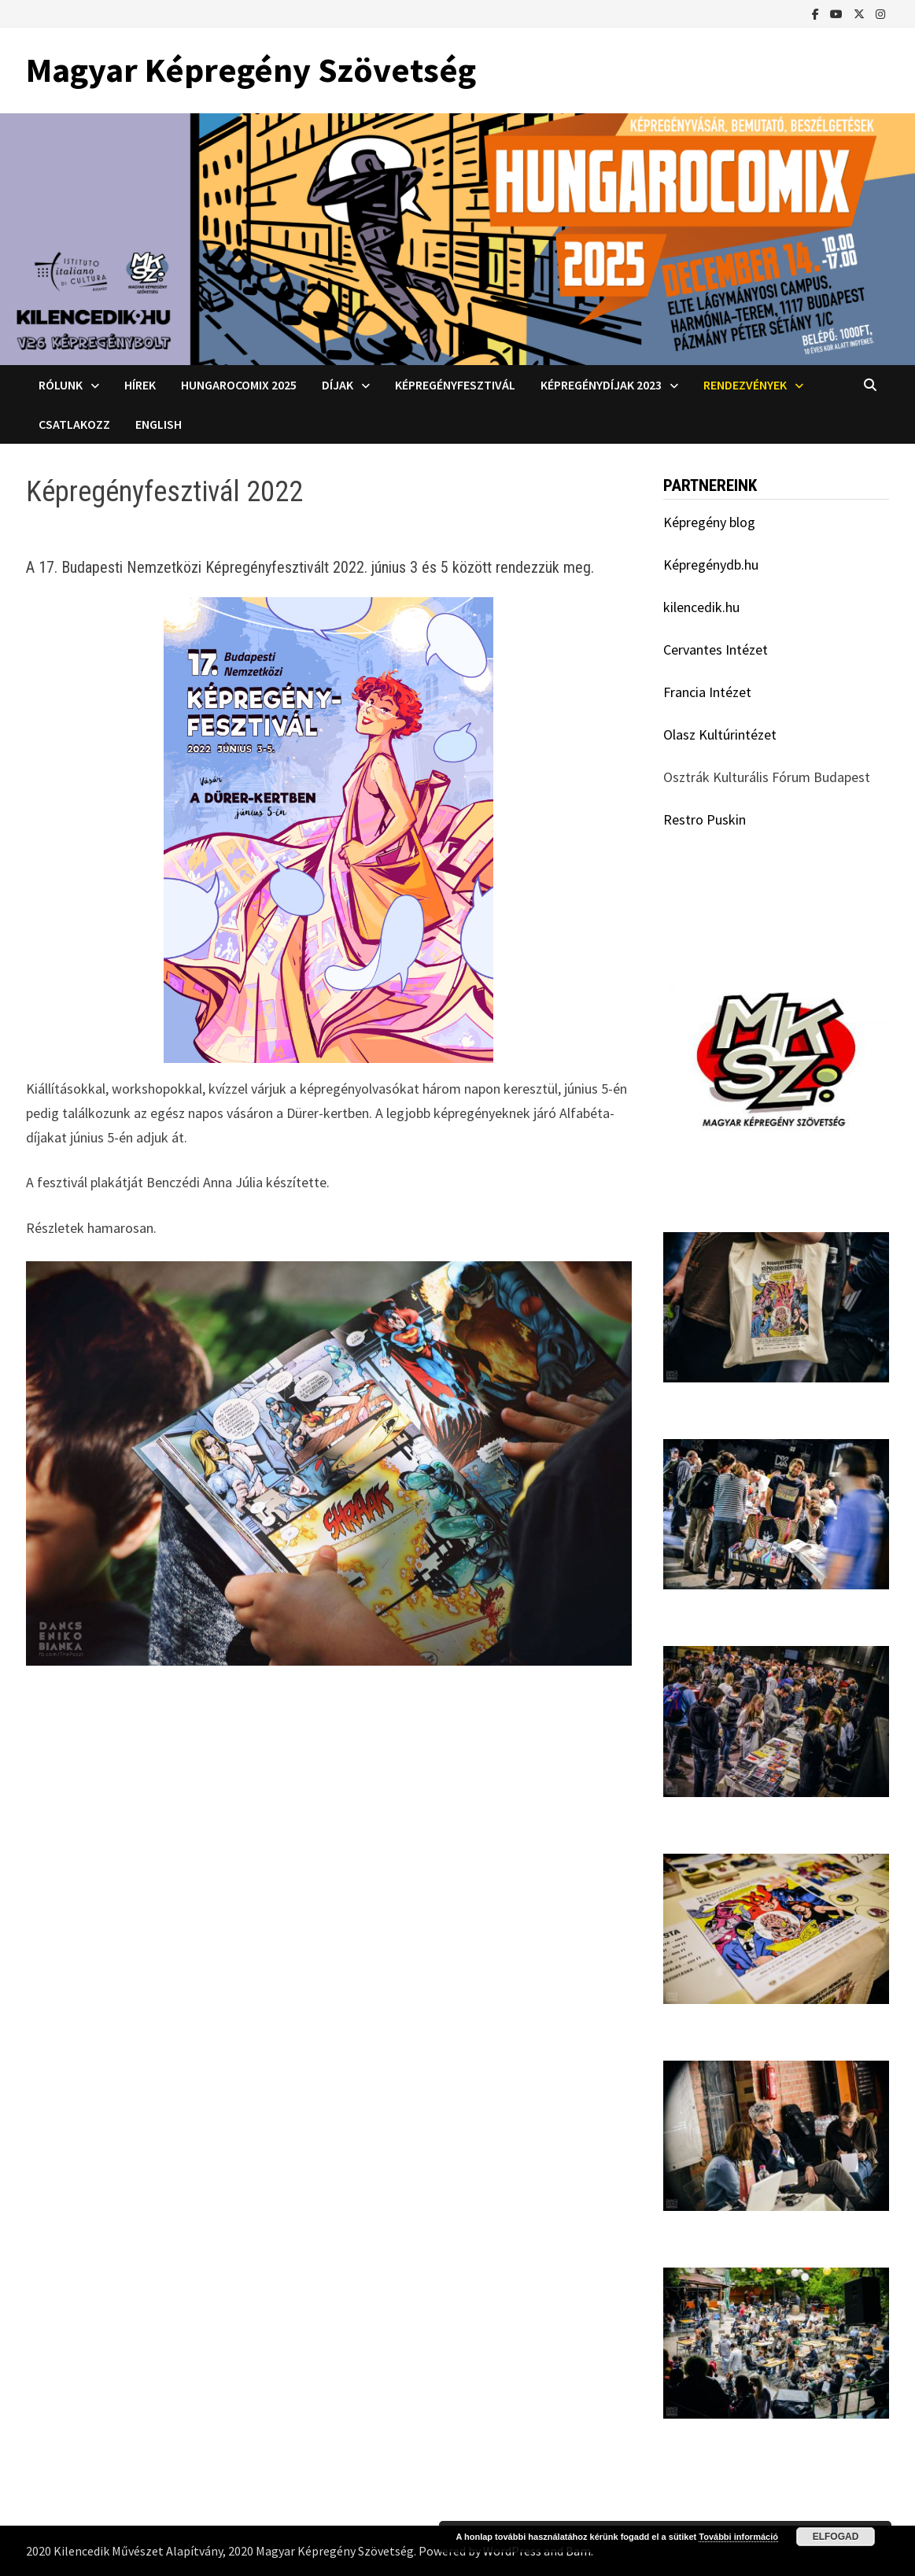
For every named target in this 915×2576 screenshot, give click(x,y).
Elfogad (836, 2536)
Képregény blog (709, 522)
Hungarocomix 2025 (239, 385)
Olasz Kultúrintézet (720, 734)
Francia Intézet (707, 692)
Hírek (140, 385)
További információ (738, 2536)
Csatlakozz (74, 424)
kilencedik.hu (701, 607)
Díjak (337, 385)
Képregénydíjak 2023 (601, 385)
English (158, 424)
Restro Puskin (704, 819)
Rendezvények (745, 385)
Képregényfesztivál (455, 385)
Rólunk (61, 385)
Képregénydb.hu (710, 564)
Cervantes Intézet (715, 649)
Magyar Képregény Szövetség (251, 69)
